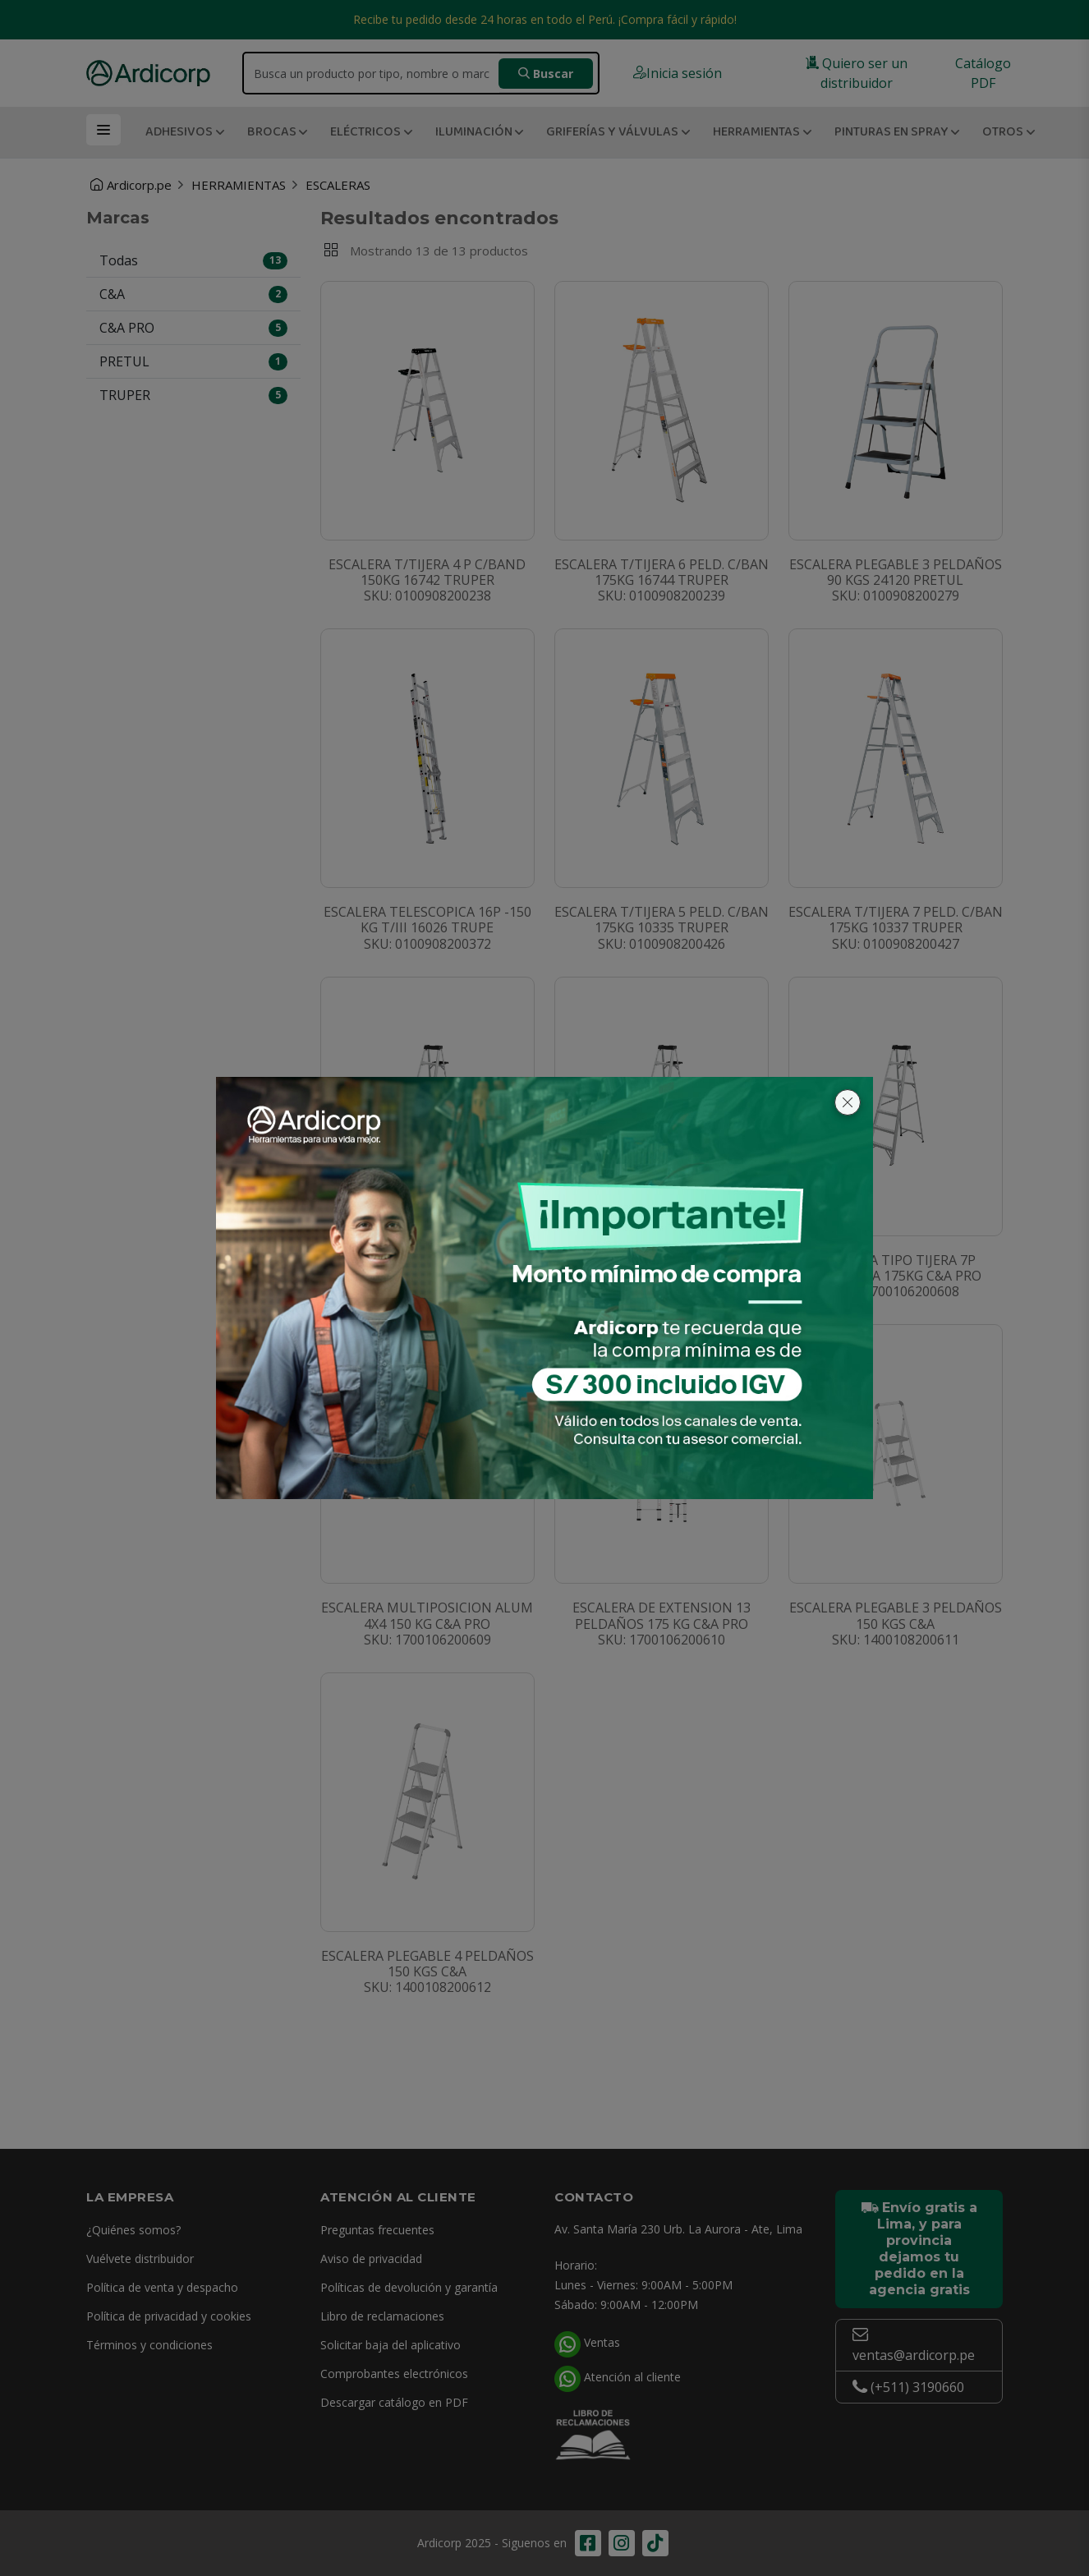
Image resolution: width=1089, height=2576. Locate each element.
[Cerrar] (847, 1102)
